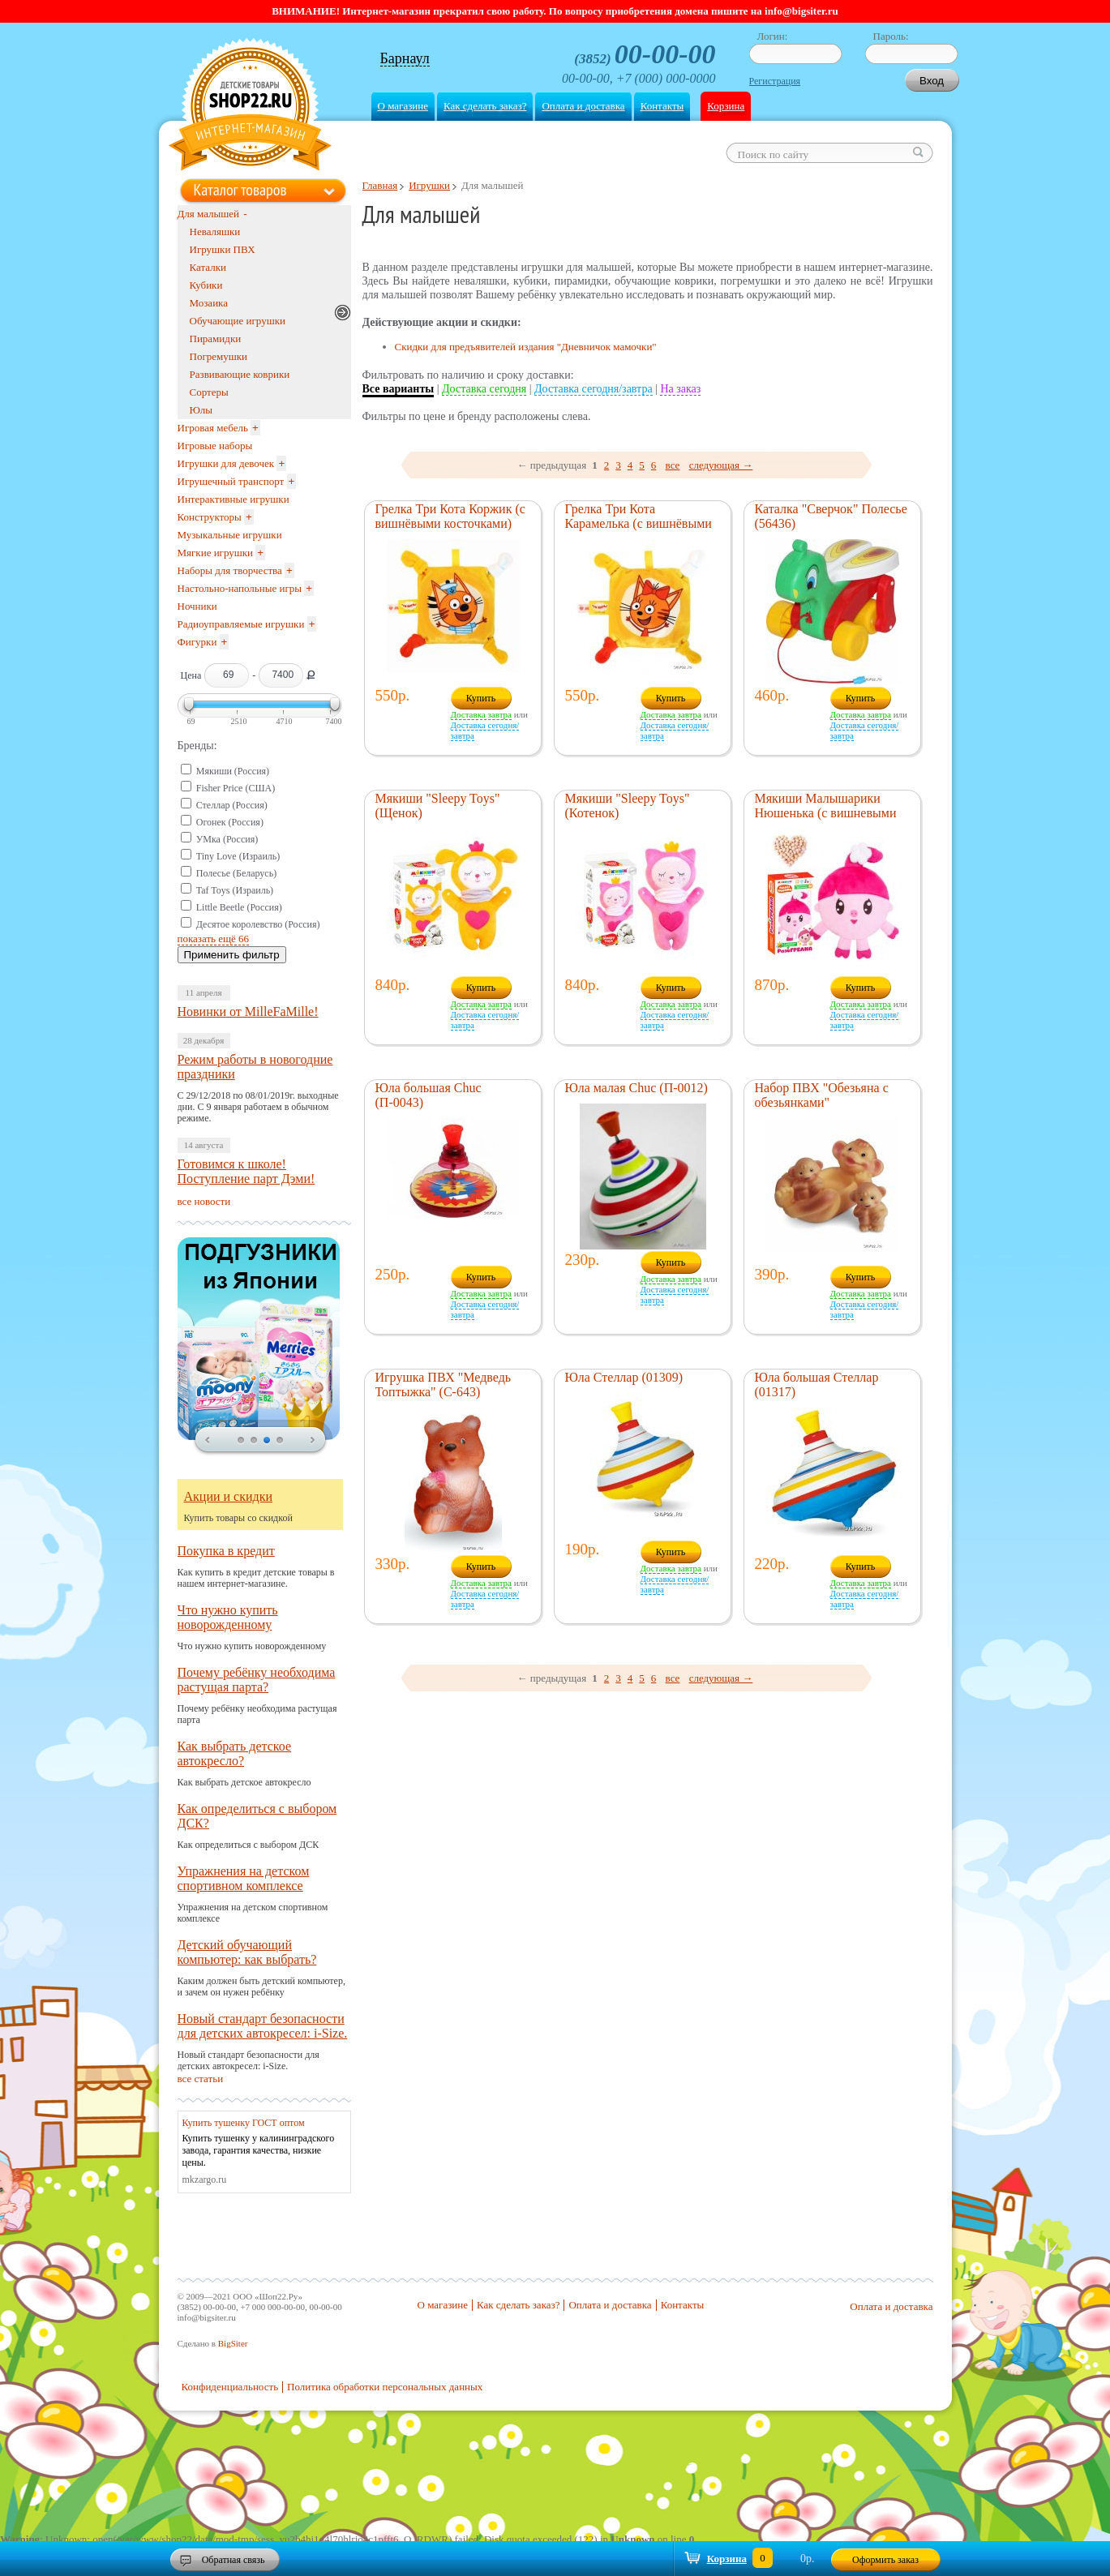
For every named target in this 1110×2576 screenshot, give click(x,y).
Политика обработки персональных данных (384, 2387)
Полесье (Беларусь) (236, 873)
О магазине (403, 106)
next (313, 1441)
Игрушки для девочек (226, 463)
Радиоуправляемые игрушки (241, 624)
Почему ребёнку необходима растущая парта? (257, 1679)
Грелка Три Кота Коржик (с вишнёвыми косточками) (450, 516)
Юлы (201, 410)
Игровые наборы (215, 445)
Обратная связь (233, 2559)
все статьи (201, 2078)
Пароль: (891, 36)
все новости (204, 1201)
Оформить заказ (885, 2559)
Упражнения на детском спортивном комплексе (244, 1878)
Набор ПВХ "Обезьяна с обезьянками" (822, 1095)
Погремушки (219, 356)
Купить (481, 698)
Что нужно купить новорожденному (228, 1617)
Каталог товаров (240, 189)
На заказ (680, 389)
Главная (380, 185)
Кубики (206, 285)
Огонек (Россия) (230, 822)
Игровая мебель (213, 428)
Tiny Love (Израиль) (238, 856)
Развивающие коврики (240, 374)
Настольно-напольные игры (240, 588)
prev (207, 1441)
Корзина (725, 106)
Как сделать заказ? (485, 106)
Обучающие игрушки (237, 321)
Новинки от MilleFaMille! (248, 1011)
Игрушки (429, 185)
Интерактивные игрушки (233, 499)
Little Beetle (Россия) (239, 907)
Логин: (772, 36)
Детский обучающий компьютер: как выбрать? (247, 1952)
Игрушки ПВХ (222, 249)
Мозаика (209, 303)
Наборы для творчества (230, 570)
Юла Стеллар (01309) (624, 1377)
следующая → (721, 465)
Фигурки (197, 642)
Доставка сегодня (484, 389)
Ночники (197, 606)
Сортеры (209, 392)
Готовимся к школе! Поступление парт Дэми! (246, 1171)
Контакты (662, 106)
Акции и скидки (228, 1496)
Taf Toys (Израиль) (234, 890)
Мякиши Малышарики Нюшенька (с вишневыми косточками (826, 812)
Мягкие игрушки (216, 552)
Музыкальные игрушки (230, 535)
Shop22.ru (250, 106)
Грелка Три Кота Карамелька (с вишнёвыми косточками (638, 523)
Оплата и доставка (583, 106)
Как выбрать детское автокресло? (235, 1753)
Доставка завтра (481, 714)
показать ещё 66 (214, 938)
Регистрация (775, 81)
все (673, 465)
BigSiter (233, 2343)
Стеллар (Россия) (232, 805)
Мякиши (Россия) (232, 771)
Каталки (208, 267)
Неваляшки (215, 231)
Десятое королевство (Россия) (258, 924)
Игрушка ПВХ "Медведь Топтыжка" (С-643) (443, 1384)
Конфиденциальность (230, 2387)
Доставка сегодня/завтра (593, 389)
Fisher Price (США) (235, 788)
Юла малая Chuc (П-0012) (636, 1088)
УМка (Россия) (227, 839)
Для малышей (209, 214)
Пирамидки (216, 338)
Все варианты (398, 389)
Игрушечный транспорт (231, 481)
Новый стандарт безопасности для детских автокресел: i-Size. (263, 2026)
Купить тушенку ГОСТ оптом (243, 2122)
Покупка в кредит (226, 1551)
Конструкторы (210, 517)
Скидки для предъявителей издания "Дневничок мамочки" (526, 347)
